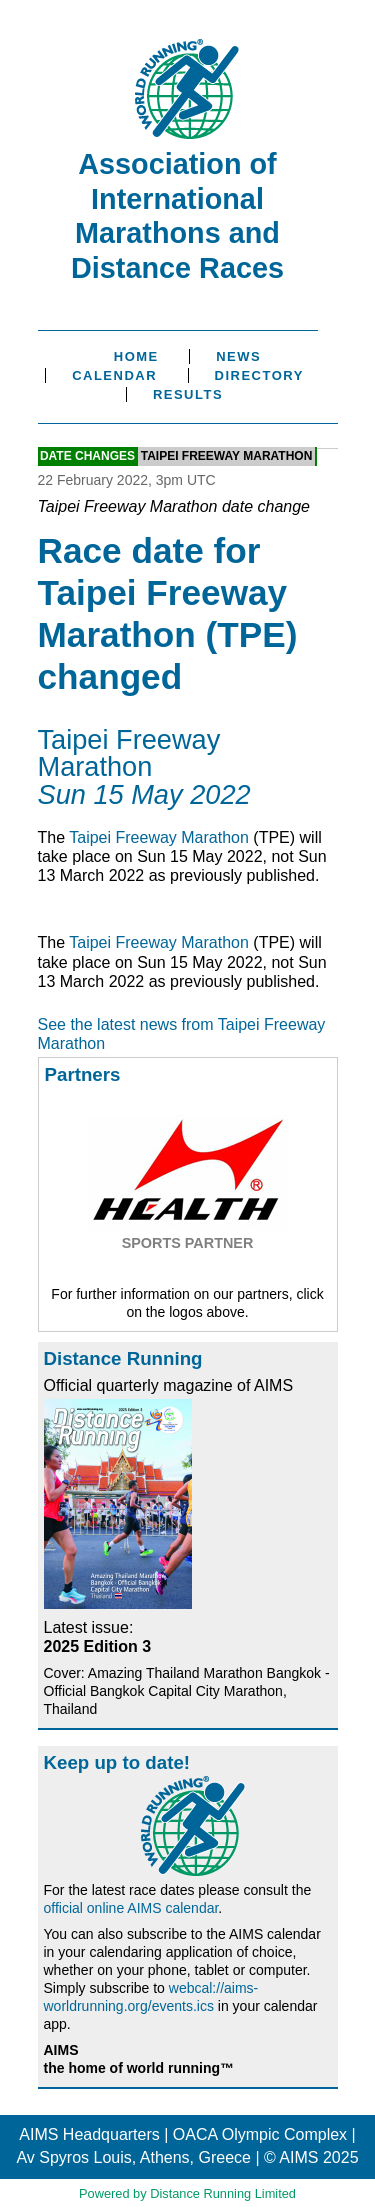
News (238, 356)
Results (188, 394)
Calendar (114, 375)
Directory (259, 375)
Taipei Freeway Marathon (227, 457)
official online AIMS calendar (131, 1908)
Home (136, 356)
